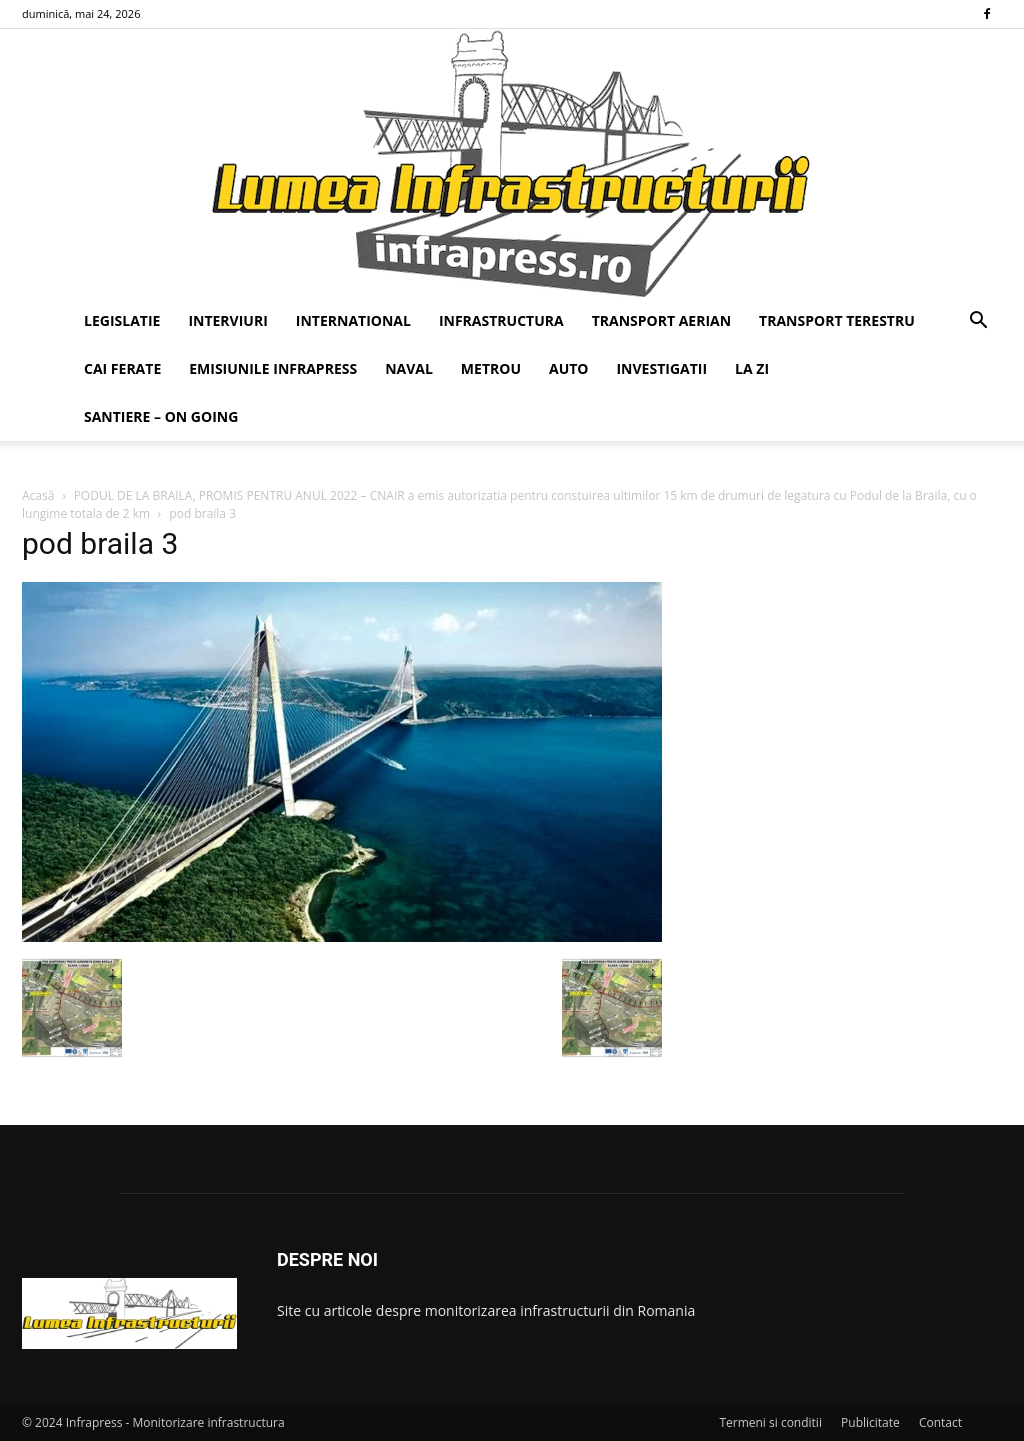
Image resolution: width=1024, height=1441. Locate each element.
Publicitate (870, 1422)
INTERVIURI (227, 320)
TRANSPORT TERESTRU (837, 320)
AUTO (569, 368)
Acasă (38, 495)
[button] (978, 322)
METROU (491, 368)
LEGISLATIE (122, 320)
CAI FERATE (122, 368)
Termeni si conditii (770, 1422)
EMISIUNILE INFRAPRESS (273, 368)
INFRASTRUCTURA (501, 320)
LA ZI (752, 368)
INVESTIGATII (661, 368)
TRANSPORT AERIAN (661, 320)
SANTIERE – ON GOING (161, 416)
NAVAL (409, 368)
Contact (940, 1422)
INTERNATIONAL (353, 320)
